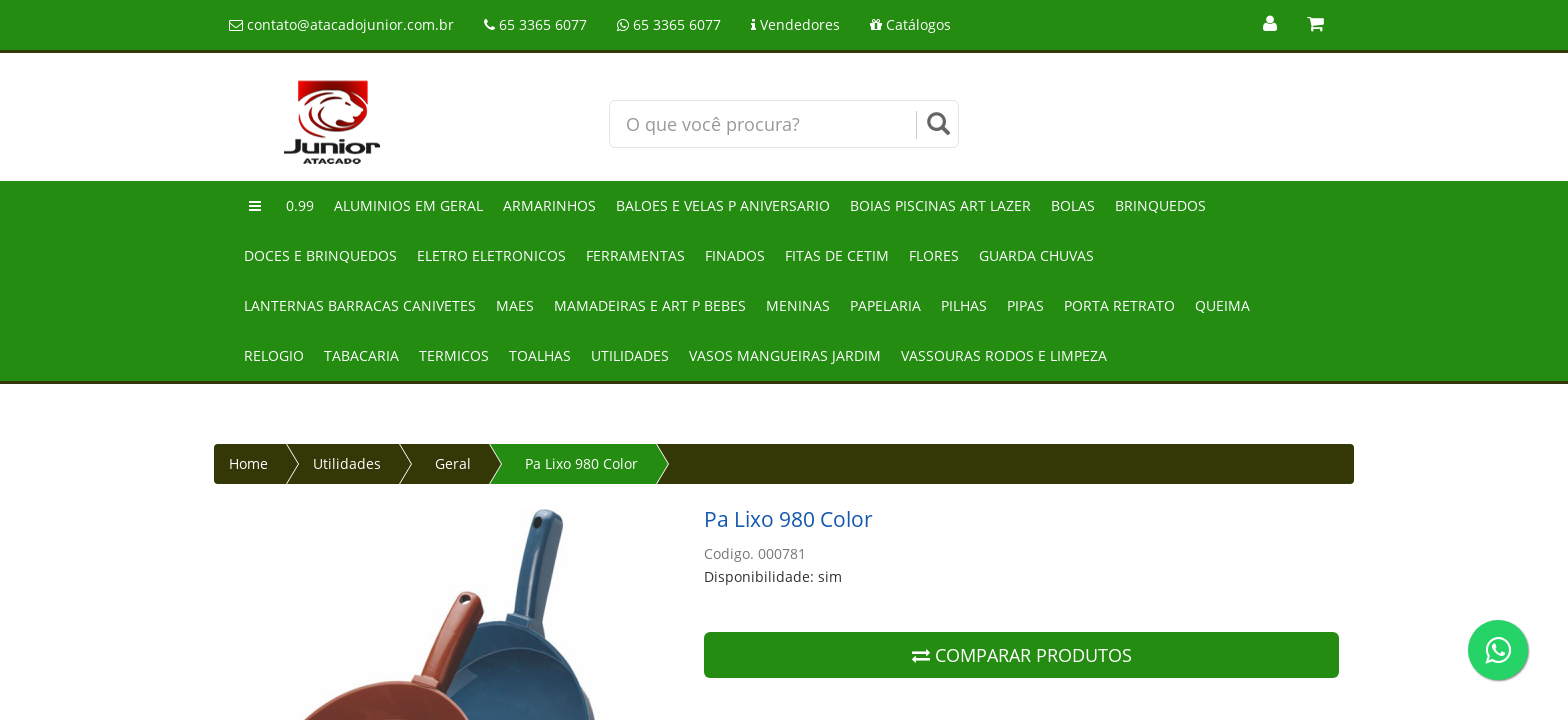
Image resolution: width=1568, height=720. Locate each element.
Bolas (1073, 205)
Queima (1222, 305)
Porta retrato (1119, 305)
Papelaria (885, 305)
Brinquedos (1160, 205)
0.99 (300, 205)
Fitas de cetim (837, 255)
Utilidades (630, 355)
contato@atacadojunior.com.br (341, 24)
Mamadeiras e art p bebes (650, 305)
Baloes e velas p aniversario (723, 205)
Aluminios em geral (408, 205)
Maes (515, 305)
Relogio (274, 355)
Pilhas (964, 305)
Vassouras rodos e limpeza (1004, 355)
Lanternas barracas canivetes (360, 305)
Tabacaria (361, 355)
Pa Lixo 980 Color (581, 463)
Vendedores (795, 24)
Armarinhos (549, 205)
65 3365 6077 (535, 24)
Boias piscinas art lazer (940, 205)
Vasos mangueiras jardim (785, 355)
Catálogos (910, 24)
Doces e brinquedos (320, 255)
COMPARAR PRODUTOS (1022, 655)
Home (248, 463)
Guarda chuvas (1036, 255)
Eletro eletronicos (491, 255)
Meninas (798, 305)
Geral (453, 463)
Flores (934, 255)
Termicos (454, 355)
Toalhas (540, 355)
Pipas (1025, 305)
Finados (735, 255)
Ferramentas (635, 255)
